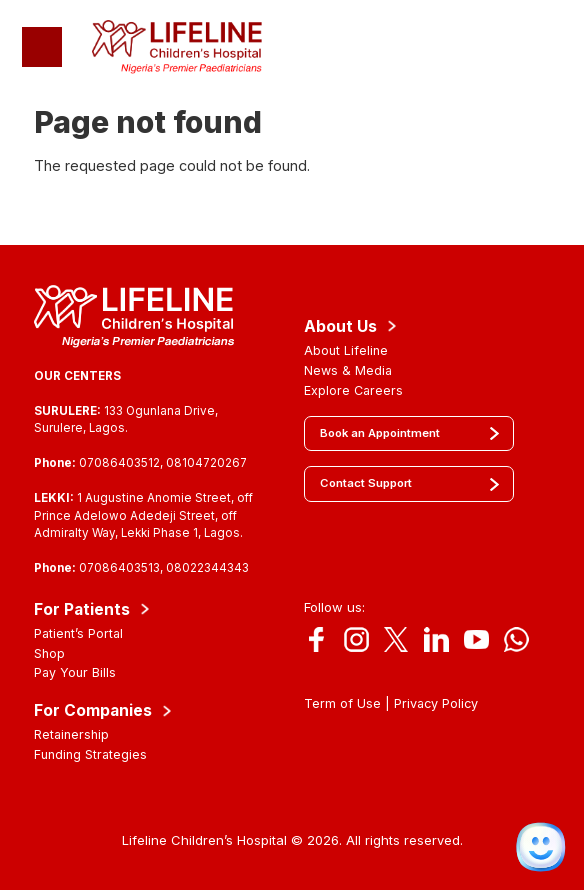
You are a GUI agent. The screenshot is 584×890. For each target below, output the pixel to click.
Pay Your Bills (75, 672)
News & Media (348, 370)
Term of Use (342, 703)
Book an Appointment (380, 433)
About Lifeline (346, 350)
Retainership (71, 734)
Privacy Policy (436, 703)
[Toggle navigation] (42, 47)
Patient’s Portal (78, 633)
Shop (49, 653)
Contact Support (366, 483)
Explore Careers (353, 390)
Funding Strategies (90, 754)
